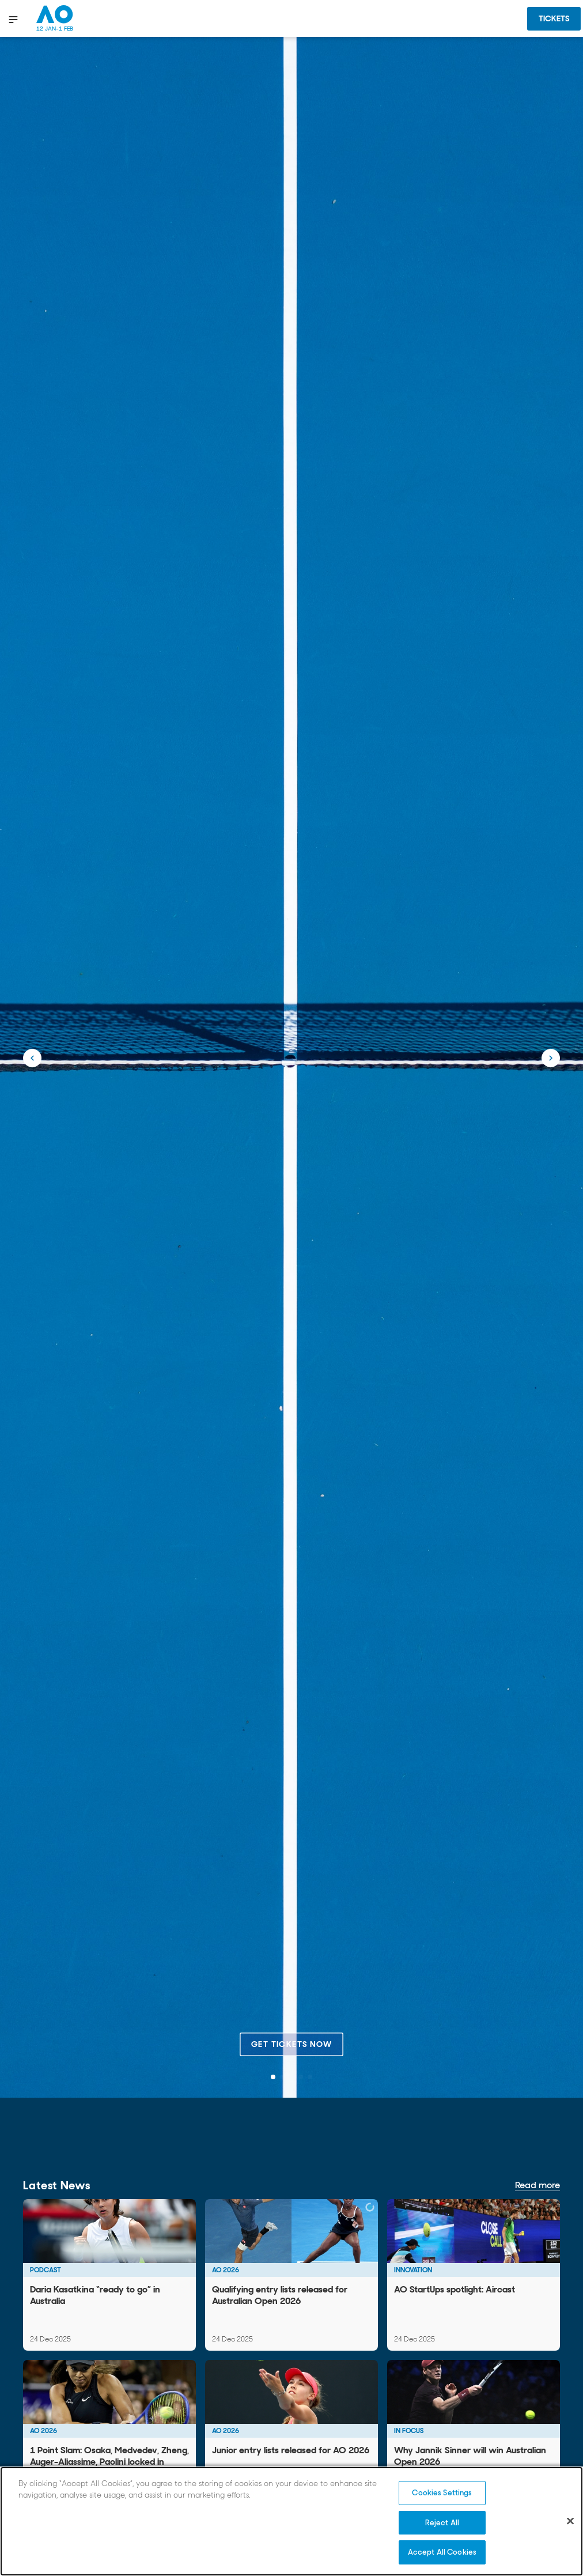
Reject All (442, 2523)
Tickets (554, 18)
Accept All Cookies (442, 2552)
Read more (537, 2185)
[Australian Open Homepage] (54, 18)
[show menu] (13, 19)
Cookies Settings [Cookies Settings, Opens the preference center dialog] (442, 2493)
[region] (291, 2521)
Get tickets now (291, 2044)
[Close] (570, 2521)
